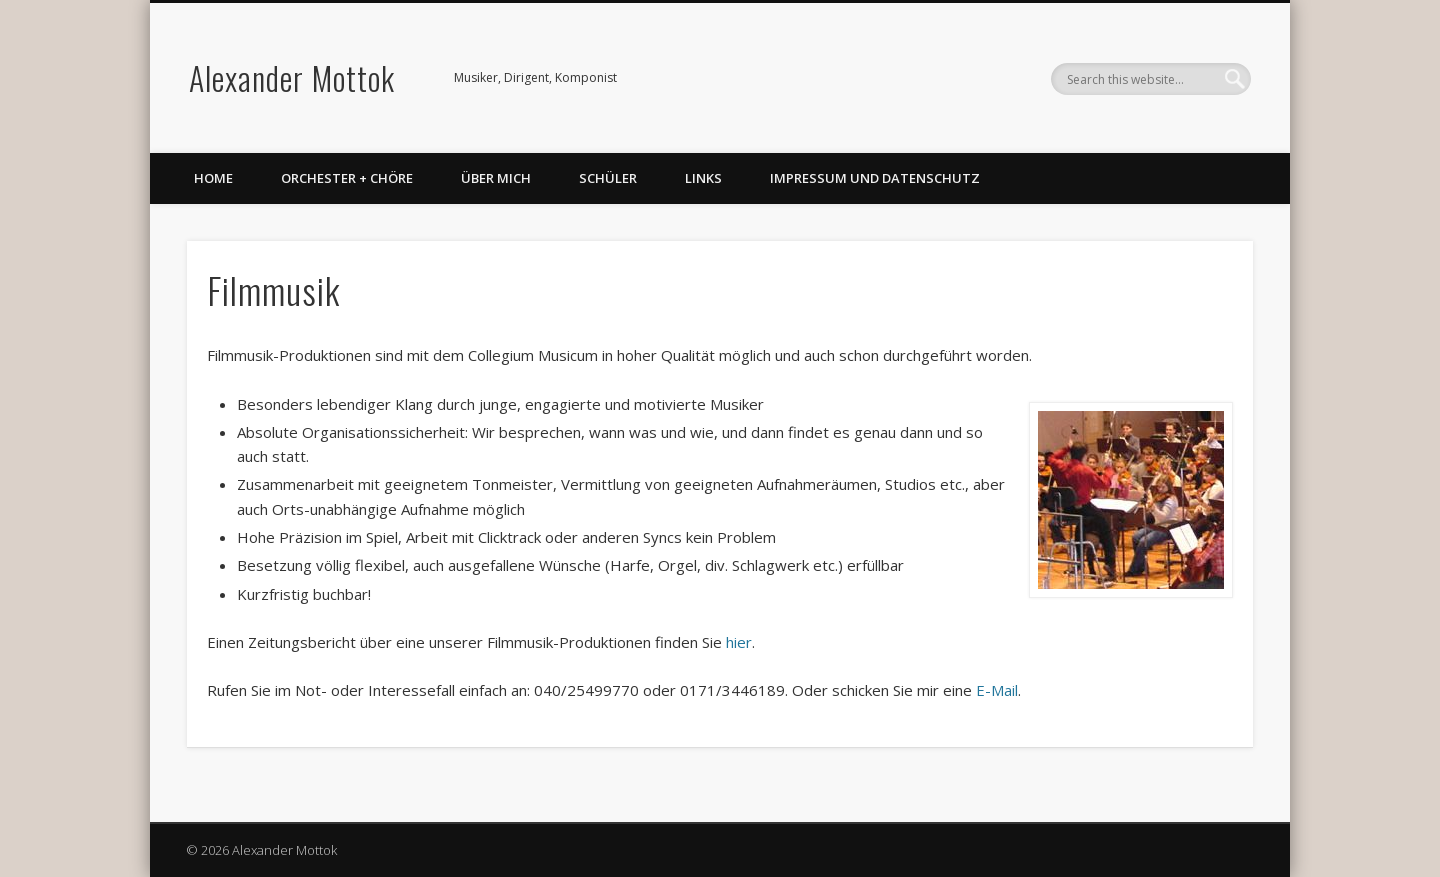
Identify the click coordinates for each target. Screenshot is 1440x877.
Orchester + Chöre (347, 178)
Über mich (496, 178)
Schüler (608, 178)
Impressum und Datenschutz (875, 178)
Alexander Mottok (292, 77)
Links (703, 178)
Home (213, 178)
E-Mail (997, 690)
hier (739, 642)
